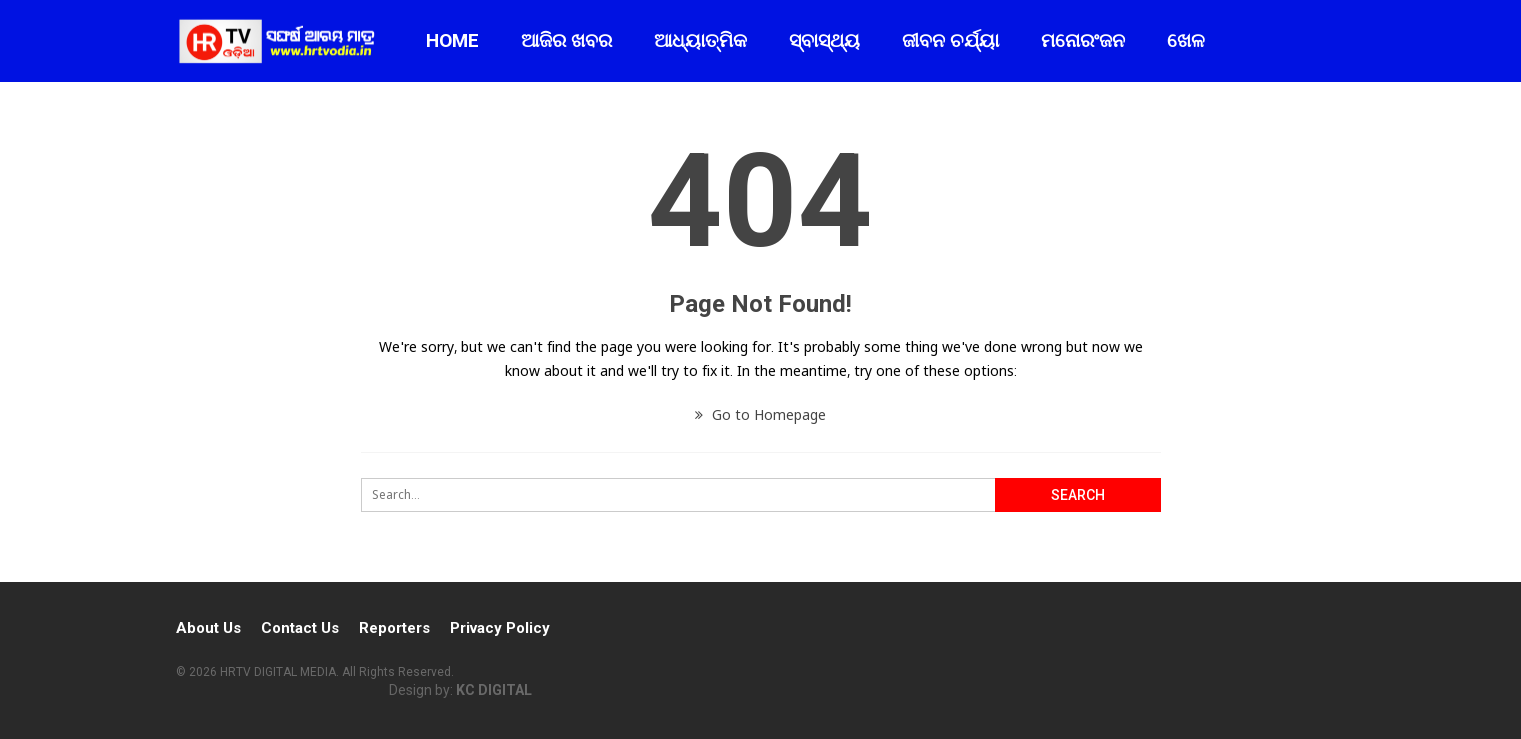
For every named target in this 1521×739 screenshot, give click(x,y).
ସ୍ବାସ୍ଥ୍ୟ (824, 40)
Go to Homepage (760, 414)
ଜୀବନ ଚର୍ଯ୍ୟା (950, 40)
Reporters (394, 628)
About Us (208, 628)
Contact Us (300, 628)
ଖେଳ (1186, 40)
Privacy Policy (500, 628)
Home (452, 40)
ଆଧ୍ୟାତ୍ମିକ (700, 40)
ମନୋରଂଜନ (1083, 40)
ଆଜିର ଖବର (566, 40)
